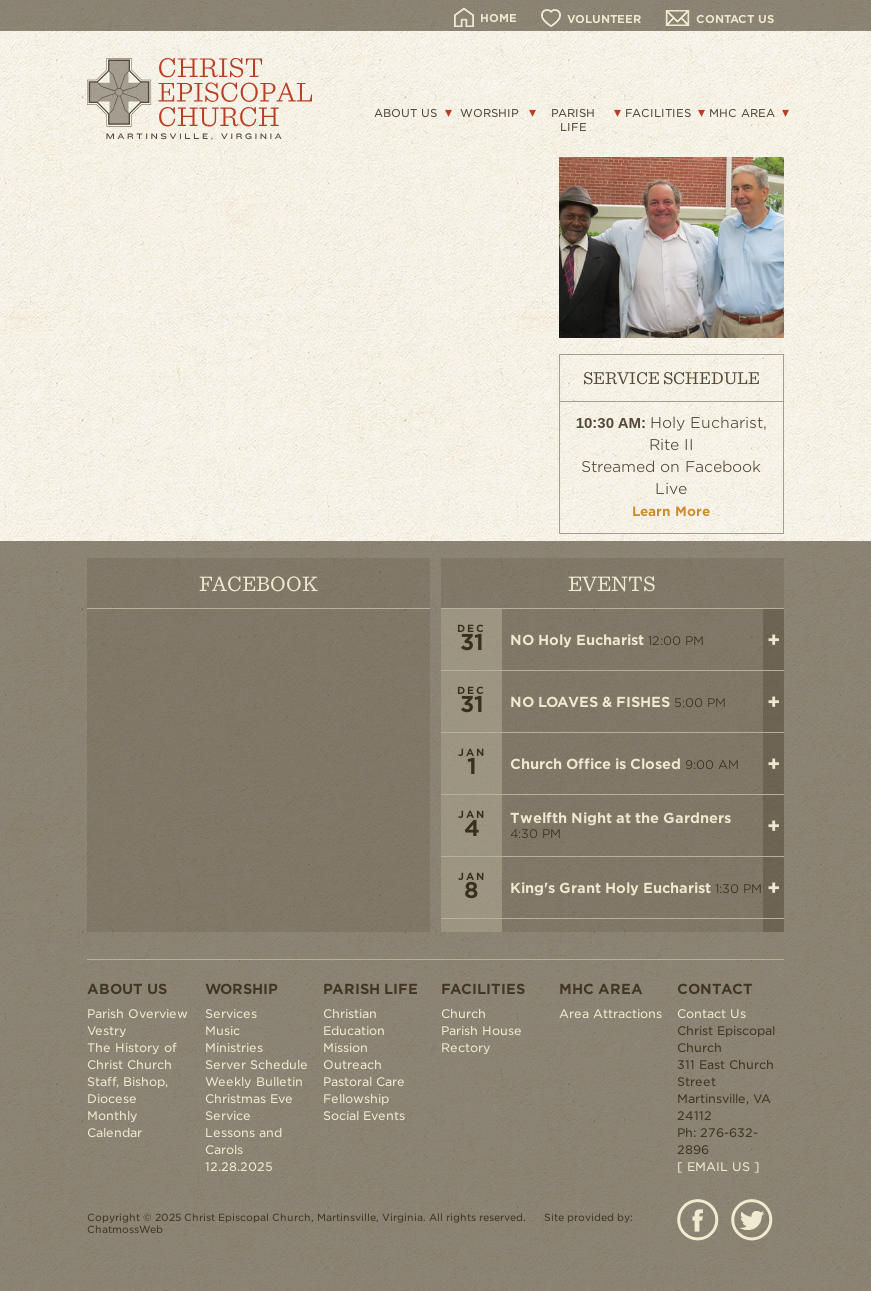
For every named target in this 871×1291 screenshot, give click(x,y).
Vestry (107, 1030)
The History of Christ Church (132, 1056)
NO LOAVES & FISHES (590, 702)
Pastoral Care (364, 1081)
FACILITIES (658, 113)
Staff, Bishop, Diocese (127, 1090)
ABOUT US (405, 113)
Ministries (234, 1047)
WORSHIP (489, 113)
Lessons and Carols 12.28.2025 (243, 1149)
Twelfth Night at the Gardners (620, 818)
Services (231, 1013)
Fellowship (356, 1098)
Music (222, 1030)
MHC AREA (742, 113)
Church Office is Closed (595, 764)
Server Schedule (256, 1064)
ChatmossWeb (125, 1229)
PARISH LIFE (573, 120)
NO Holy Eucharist (577, 640)
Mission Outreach (352, 1056)
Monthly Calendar (114, 1124)
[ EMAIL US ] (718, 1166)
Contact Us (711, 1013)
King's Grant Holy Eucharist (610, 888)
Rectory (466, 1047)
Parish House (481, 1030)
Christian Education (354, 1022)
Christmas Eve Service (249, 1107)
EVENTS (612, 582)
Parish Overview (137, 1013)
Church (463, 1013)
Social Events (364, 1115)
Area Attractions (610, 1013)
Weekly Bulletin (254, 1081)
